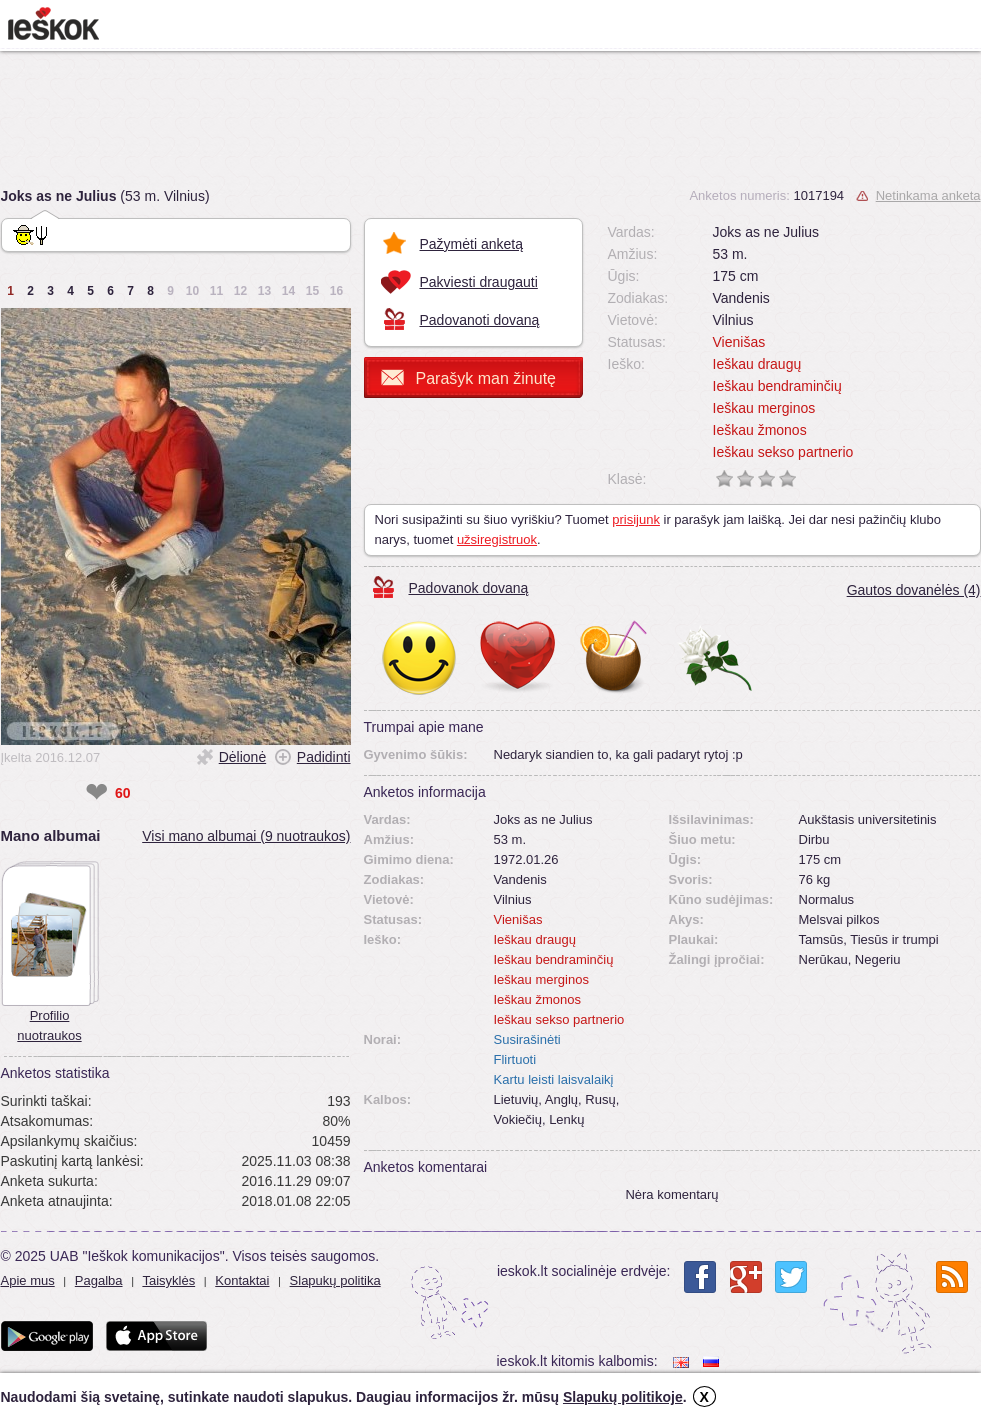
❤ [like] (96, 793)
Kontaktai (242, 1280)
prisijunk (636, 519)
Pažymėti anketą (472, 244)
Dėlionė (242, 757)
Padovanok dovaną (469, 588)
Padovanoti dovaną (480, 320)
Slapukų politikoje (623, 1397)
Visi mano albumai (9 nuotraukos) (246, 836)
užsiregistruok (497, 539)
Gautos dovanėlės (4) (914, 590)
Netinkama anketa (928, 195)
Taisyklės (168, 1280)
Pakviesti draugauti (479, 282)
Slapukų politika (335, 1280)
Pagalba (99, 1280)
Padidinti (324, 757)
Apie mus (28, 1280)
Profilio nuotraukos (49, 1025)
